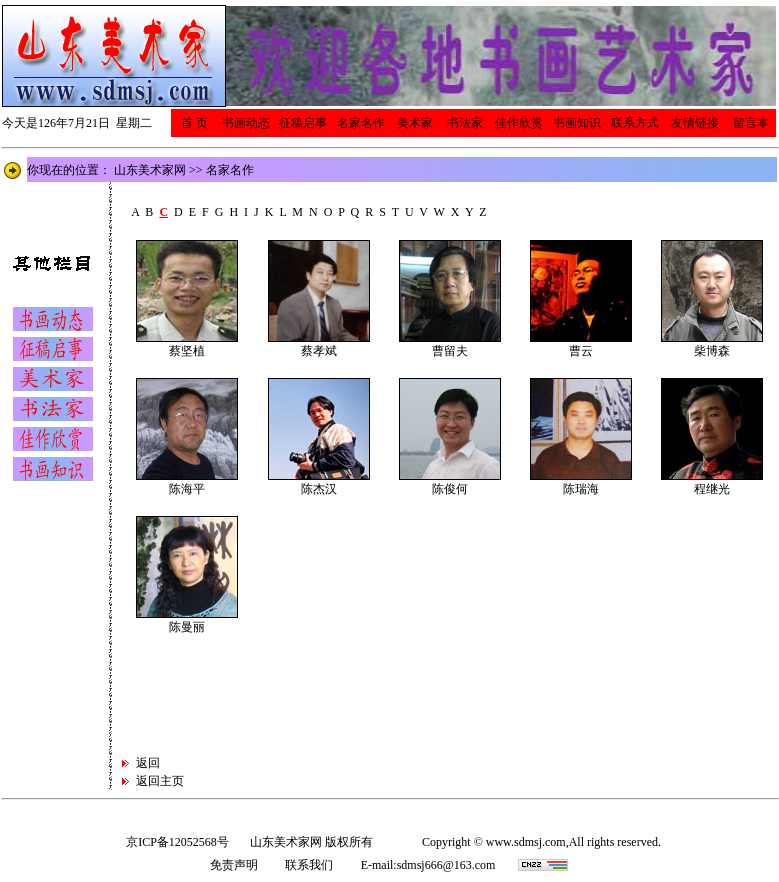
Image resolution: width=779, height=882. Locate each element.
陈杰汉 (319, 489)
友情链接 (695, 123)
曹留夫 (450, 351)
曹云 (581, 351)
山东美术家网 (150, 170)
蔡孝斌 (319, 351)
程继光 (712, 489)
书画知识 (577, 123)
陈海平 (187, 489)
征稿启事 (303, 123)
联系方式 (635, 123)
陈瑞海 (581, 489)
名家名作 (361, 123)
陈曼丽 (187, 627)
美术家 (415, 123)
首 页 (194, 123)
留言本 (751, 123)
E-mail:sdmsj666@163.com (428, 865)
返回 (148, 763)
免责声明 (234, 865)
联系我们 (309, 865)
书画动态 (246, 123)
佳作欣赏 (519, 123)
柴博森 (712, 351)
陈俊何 (450, 489)
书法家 (465, 123)
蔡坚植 (187, 351)
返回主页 (160, 781)
